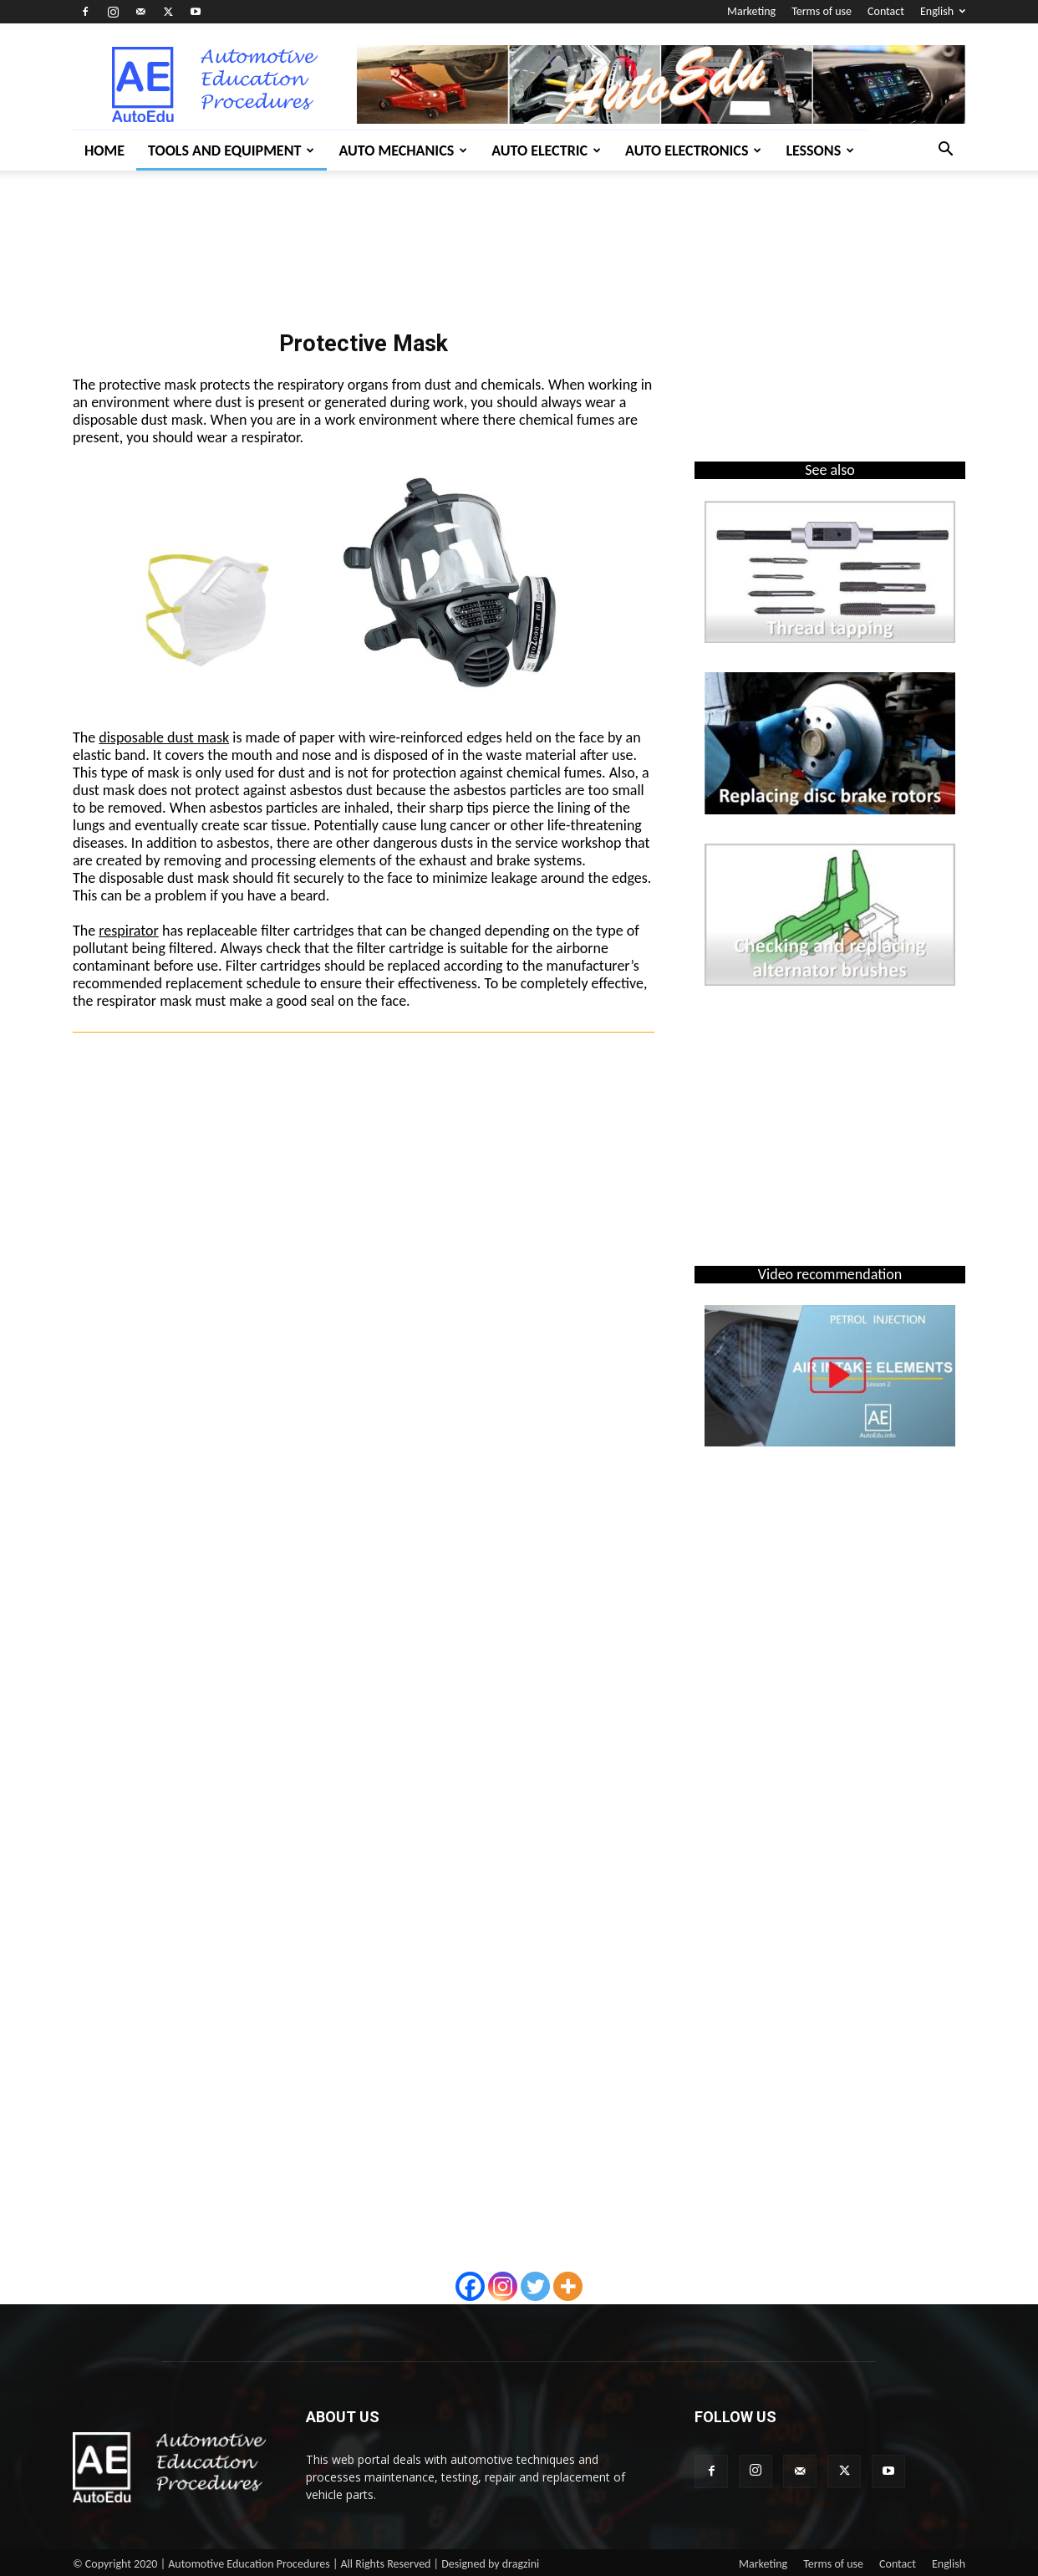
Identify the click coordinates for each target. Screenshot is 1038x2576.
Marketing (751, 11)
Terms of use (821, 11)
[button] (945, 151)
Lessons (820, 150)
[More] (568, 2286)
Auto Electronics (693, 150)
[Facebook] (470, 2286)
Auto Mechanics (402, 150)
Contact (886, 11)
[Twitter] (535, 2286)
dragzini (521, 2564)
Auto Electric (546, 150)
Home (104, 150)
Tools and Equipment (231, 150)
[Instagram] (502, 2286)
